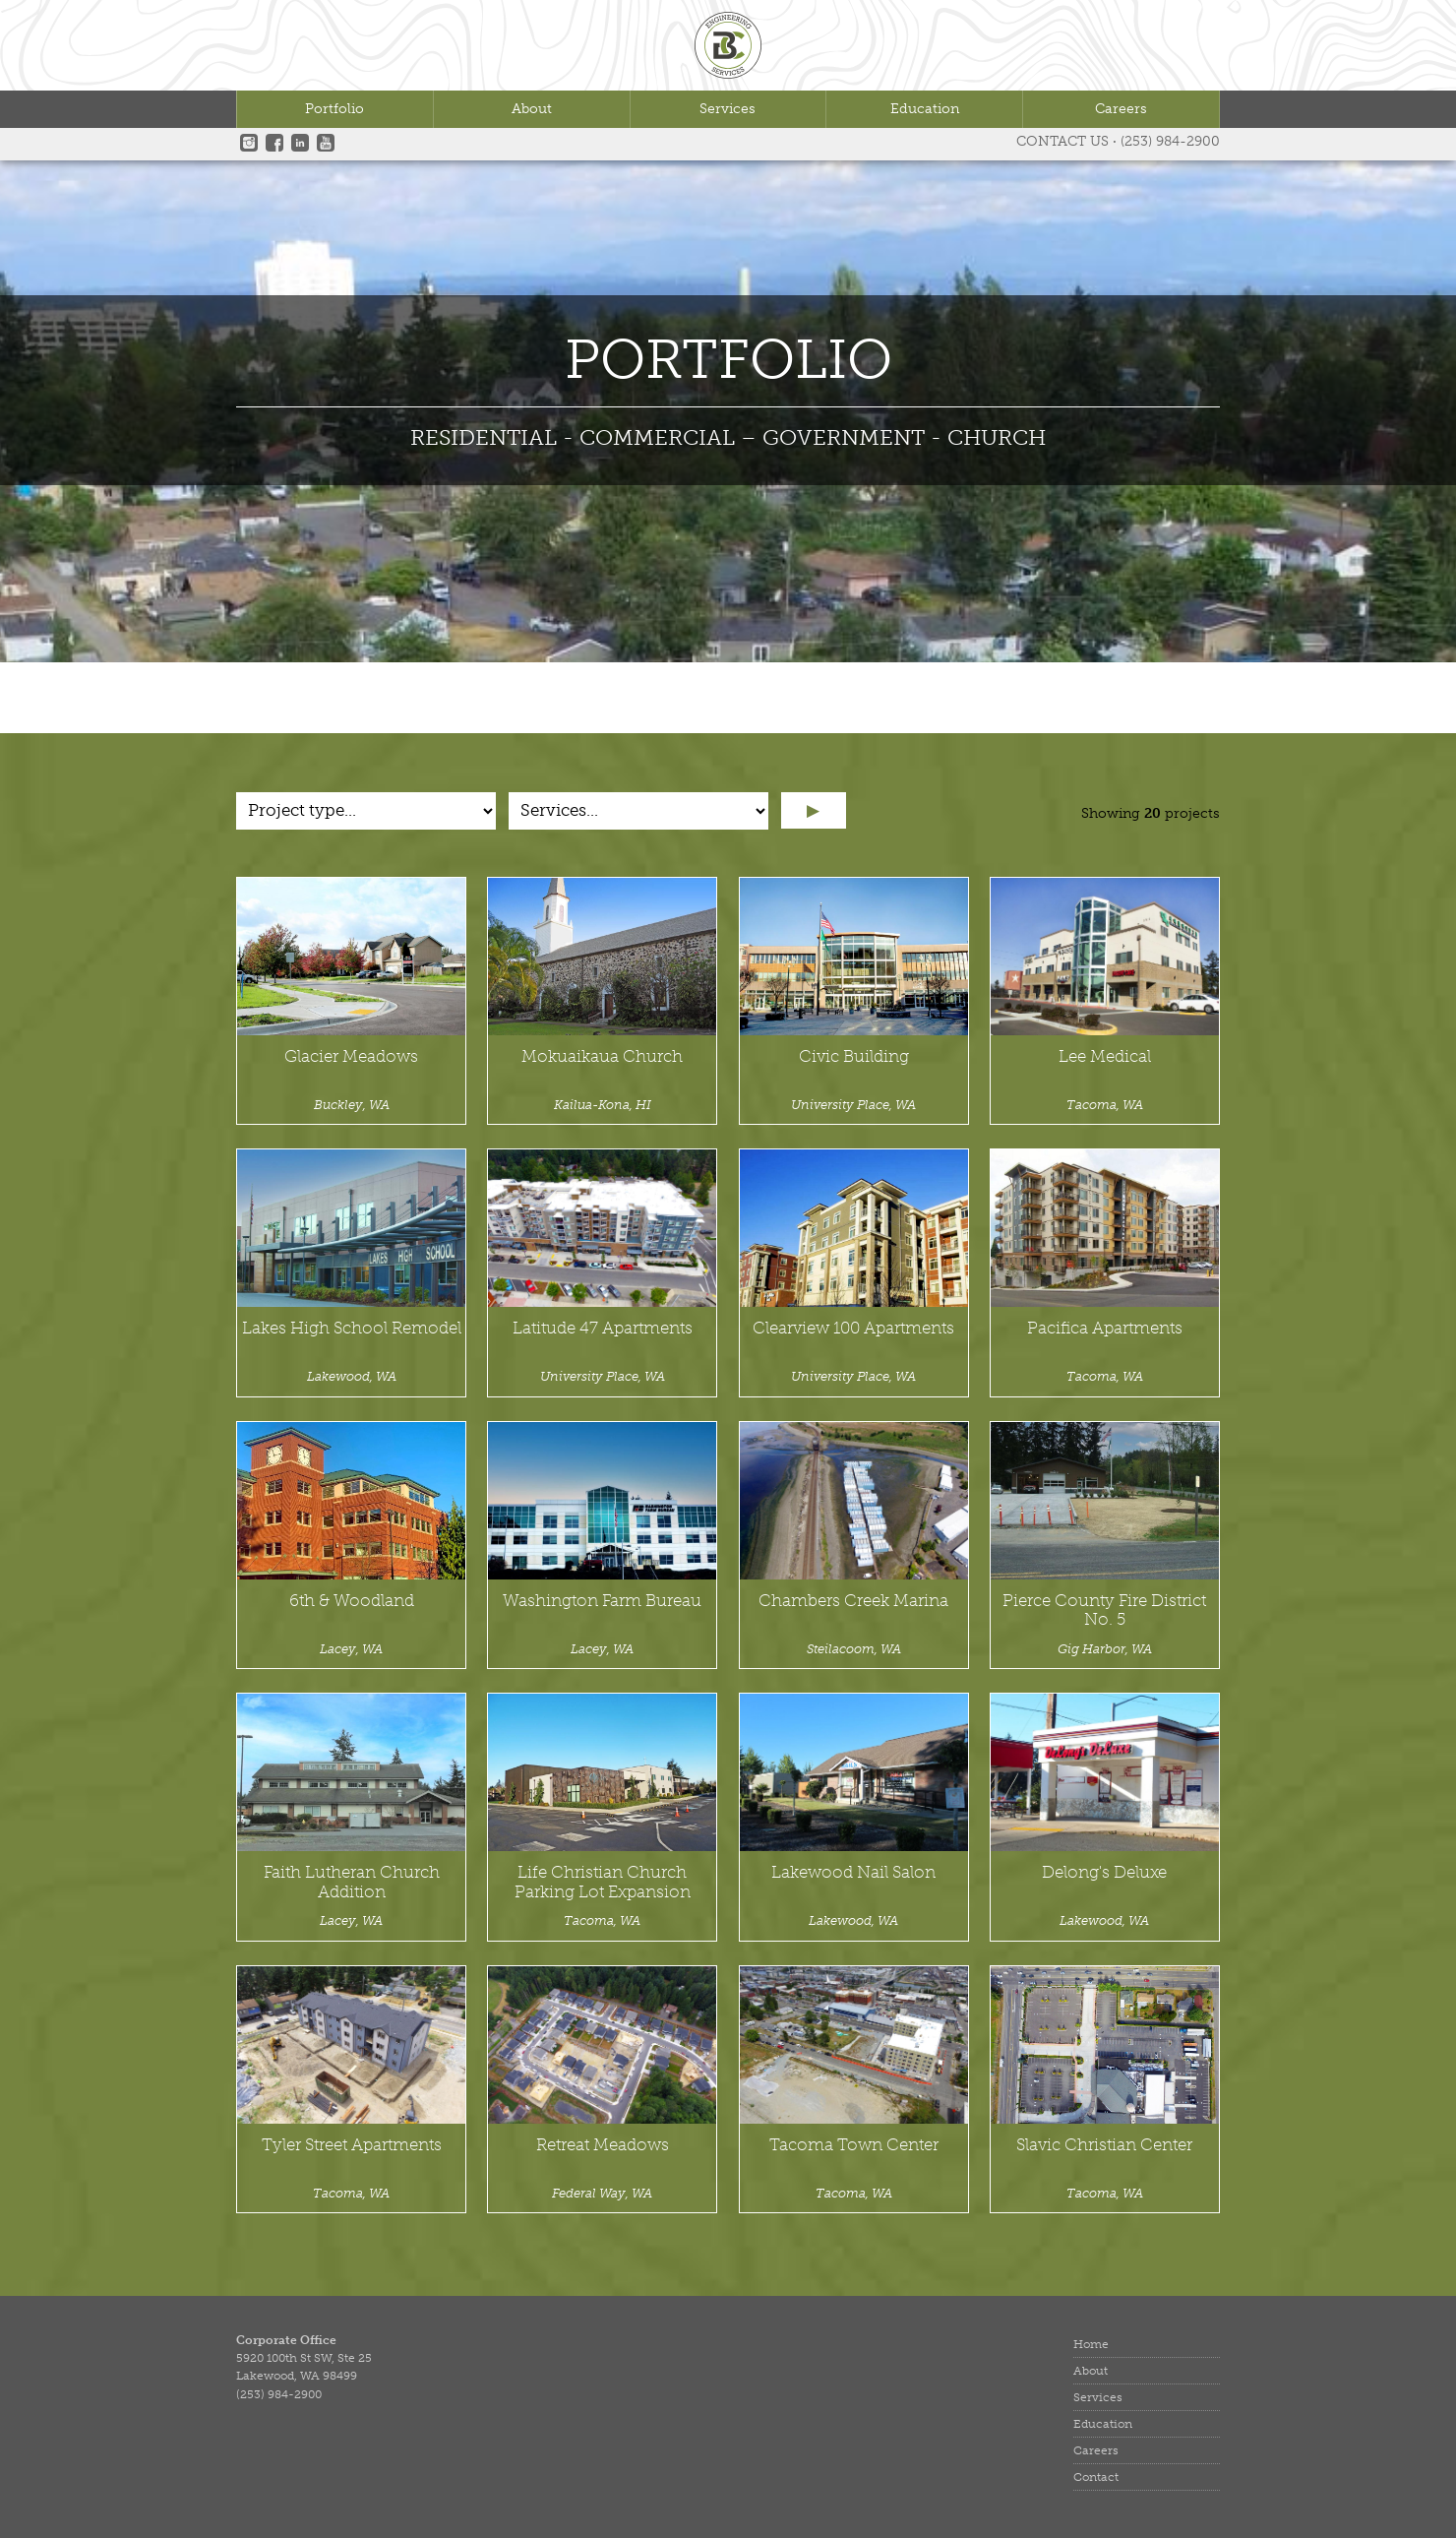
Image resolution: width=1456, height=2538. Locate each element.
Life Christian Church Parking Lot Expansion (603, 1882)
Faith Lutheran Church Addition (352, 1882)
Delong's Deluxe (1104, 1872)
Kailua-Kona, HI (602, 1104)
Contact (1096, 2477)
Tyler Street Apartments (352, 2145)
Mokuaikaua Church (602, 1056)
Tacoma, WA (1104, 1104)
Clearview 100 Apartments (853, 1328)
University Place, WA (853, 1104)
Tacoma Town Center (854, 2145)
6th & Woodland (351, 1600)
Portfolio (334, 108)
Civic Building (854, 1056)
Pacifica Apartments (1105, 1328)
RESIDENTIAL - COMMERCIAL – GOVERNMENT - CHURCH (728, 437)
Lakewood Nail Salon (853, 1872)
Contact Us (1062, 141)
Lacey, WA (351, 1648)
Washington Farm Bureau (602, 1600)
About (532, 108)
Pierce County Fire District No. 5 (1104, 1610)
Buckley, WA (352, 1104)
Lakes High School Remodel (351, 1328)
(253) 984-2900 (1170, 141)
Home (1091, 2344)
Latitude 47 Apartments (603, 1328)
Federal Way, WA (602, 2193)
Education (924, 108)
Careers (1121, 108)
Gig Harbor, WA (1105, 1648)
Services (727, 108)
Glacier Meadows (351, 1056)
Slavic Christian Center (1104, 2145)
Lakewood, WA (351, 1376)
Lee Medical (1105, 1056)
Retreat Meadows (602, 2145)
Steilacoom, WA (854, 1648)
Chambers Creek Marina (853, 1600)
